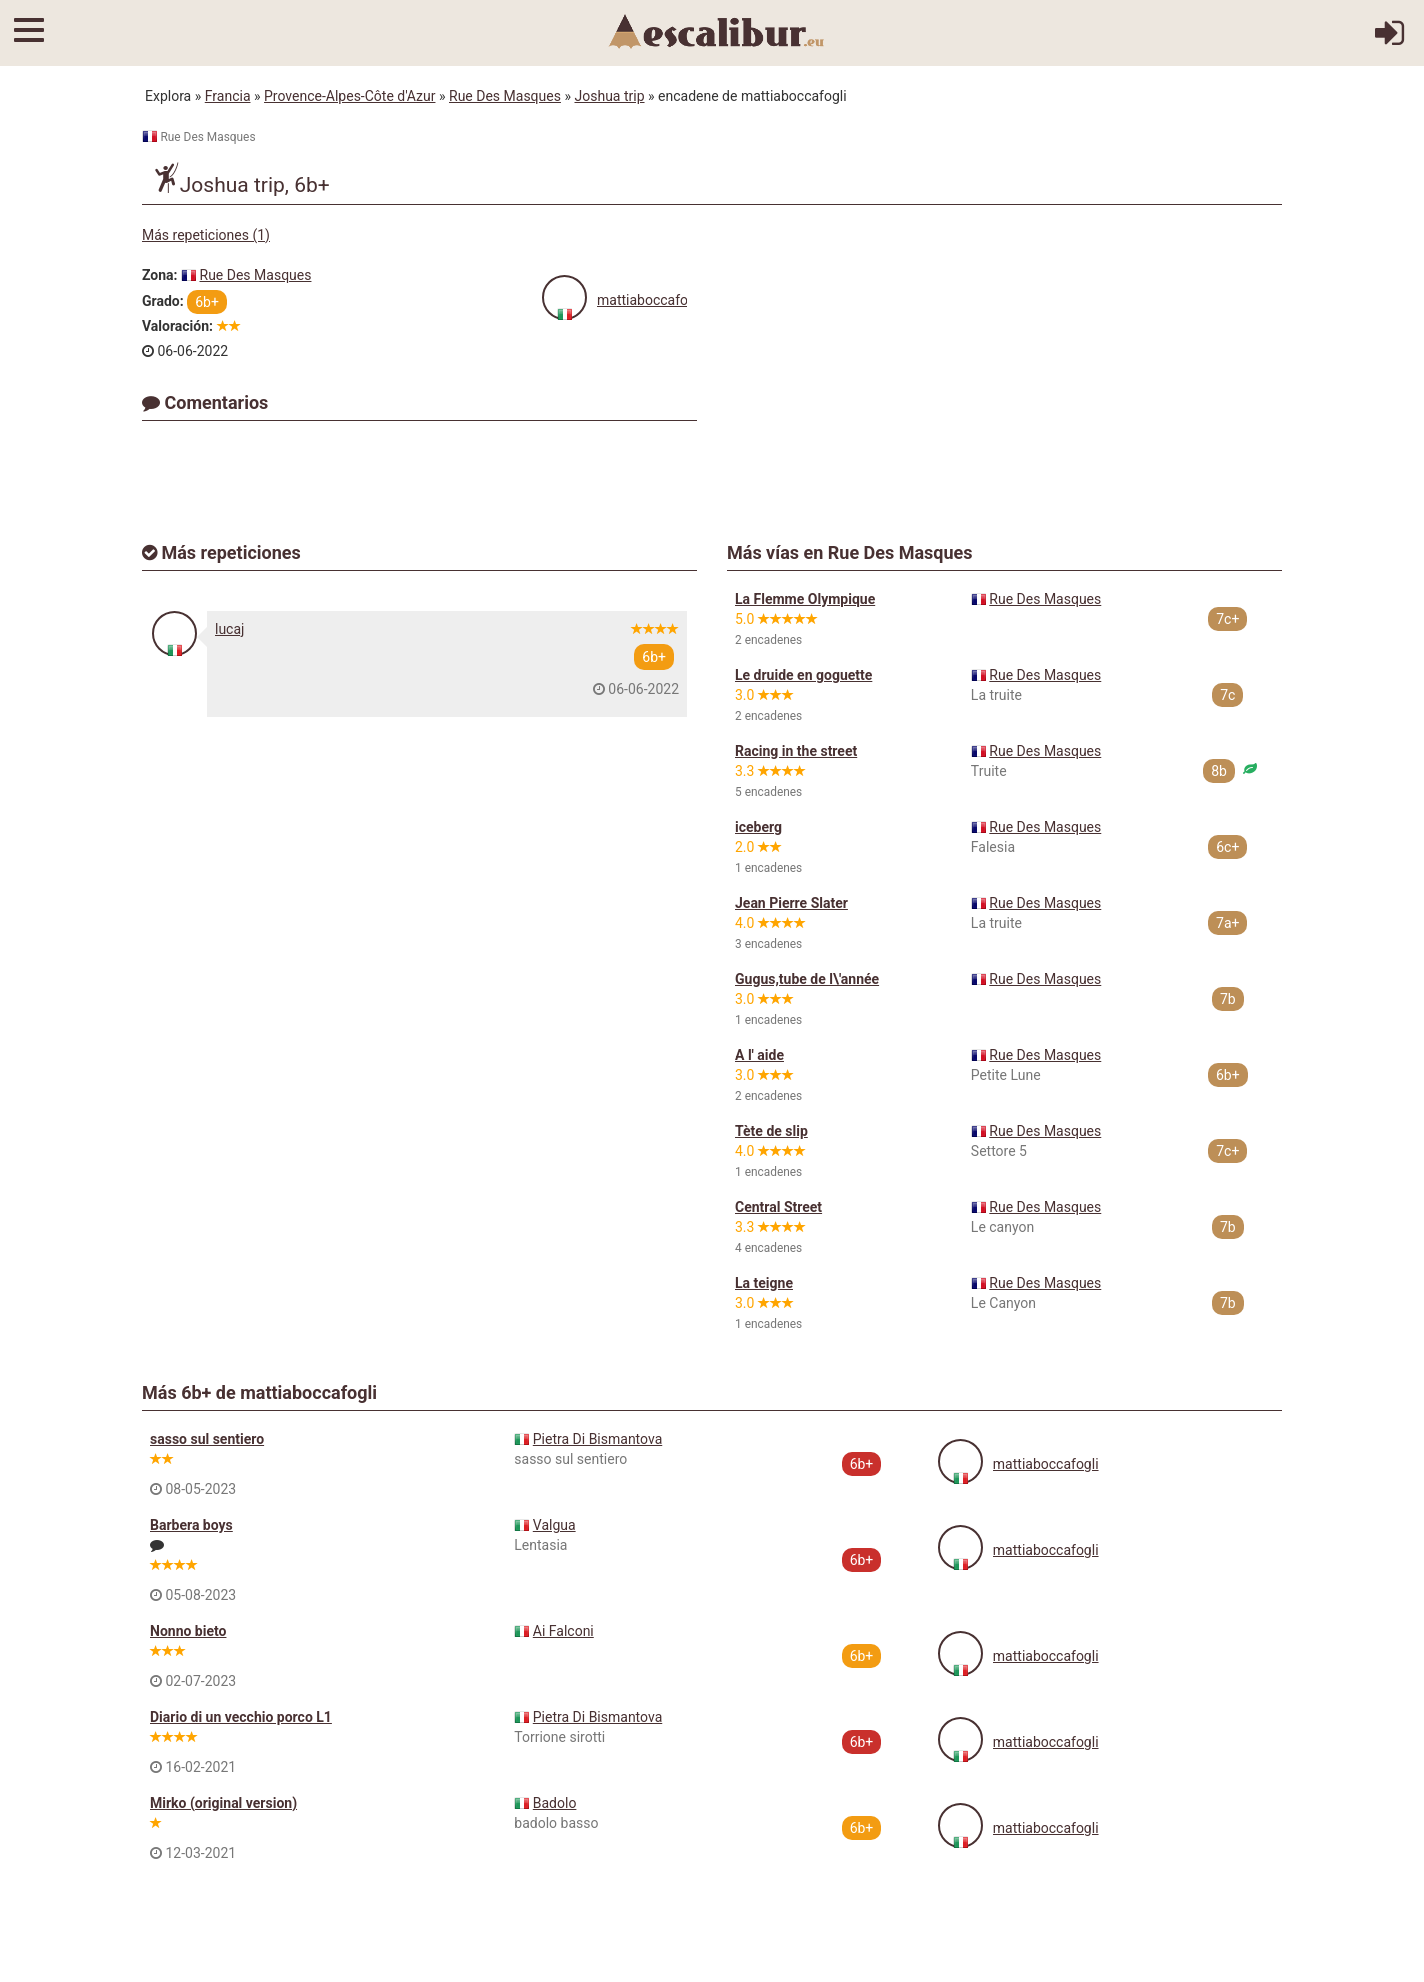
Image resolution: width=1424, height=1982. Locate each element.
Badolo (555, 1803)
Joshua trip (609, 96)
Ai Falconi (563, 1631)
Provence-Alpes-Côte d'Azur (349, 96)
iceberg (758, 827)
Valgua (554, 1525)
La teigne (764, 1283)
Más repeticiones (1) (206, 235)
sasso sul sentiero (207, 1439)
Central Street (778, 1207)
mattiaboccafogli (650, 300)
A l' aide (759, 1055)
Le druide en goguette (803, 675)
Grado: (163, 301)
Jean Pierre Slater (791, 903)
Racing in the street (796, 751)
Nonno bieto (188, 1631)
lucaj (229, 629)
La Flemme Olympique (805, 599)
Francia (228, 96)
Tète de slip (771, 1131)
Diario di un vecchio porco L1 (241, 1717)
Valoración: (177, 326)
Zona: (160, 275)
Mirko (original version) (223, 1803)
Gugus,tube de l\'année (807, 979)
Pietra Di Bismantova (597, 1439)
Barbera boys (191, 1525)
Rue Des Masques (505, 96)
